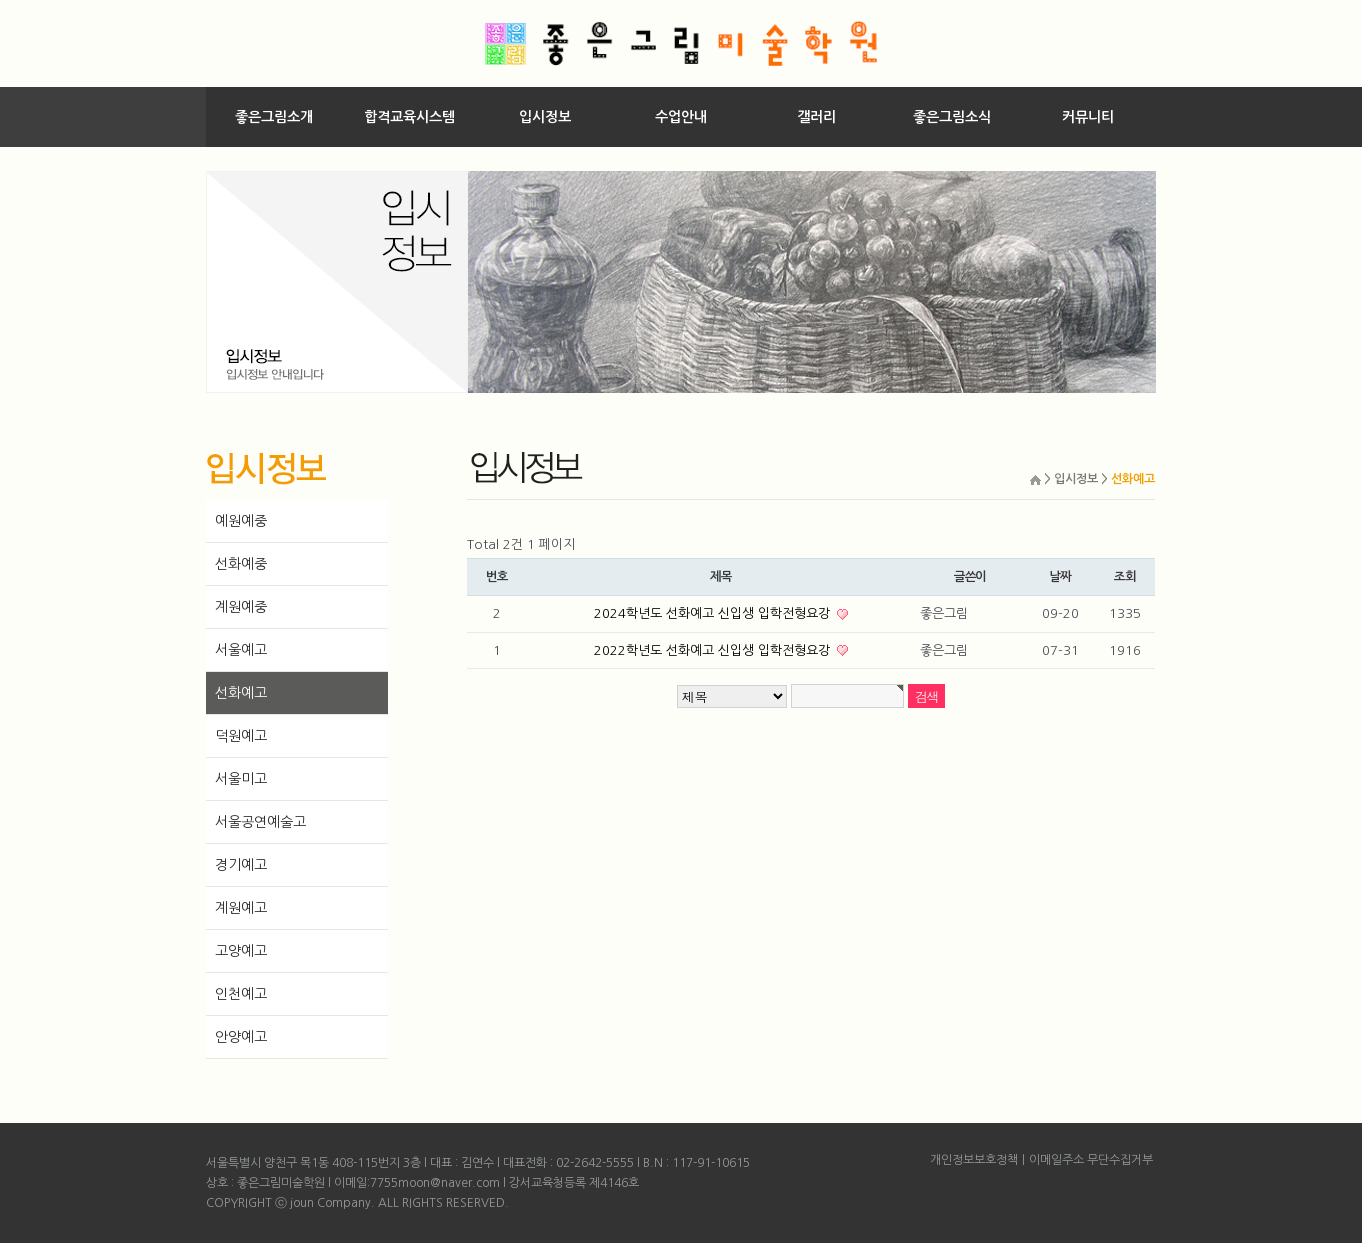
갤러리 (816, 117)
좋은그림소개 (274, 117)
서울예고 (241, 650)
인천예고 (241, 994)
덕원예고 (241, 736)
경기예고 (241, 865)
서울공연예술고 (260, 822)
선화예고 (241, 693)
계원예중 (241, 607)
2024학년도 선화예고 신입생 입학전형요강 (714, 613)
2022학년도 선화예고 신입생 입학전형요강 (714, 650)
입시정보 (545, 117)
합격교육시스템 (409, 117)
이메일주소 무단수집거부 (1091, 1160)
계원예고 (241, 908)
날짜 (1060, 577)
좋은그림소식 (952, 117)
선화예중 (241, 564)
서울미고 (241, 779)
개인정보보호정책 (974, 1160)
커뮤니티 (1088, 117)
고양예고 (241, 951)
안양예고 (241, 1037)
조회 (1125, 577)
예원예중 (241, 521)
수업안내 (681, 117)
